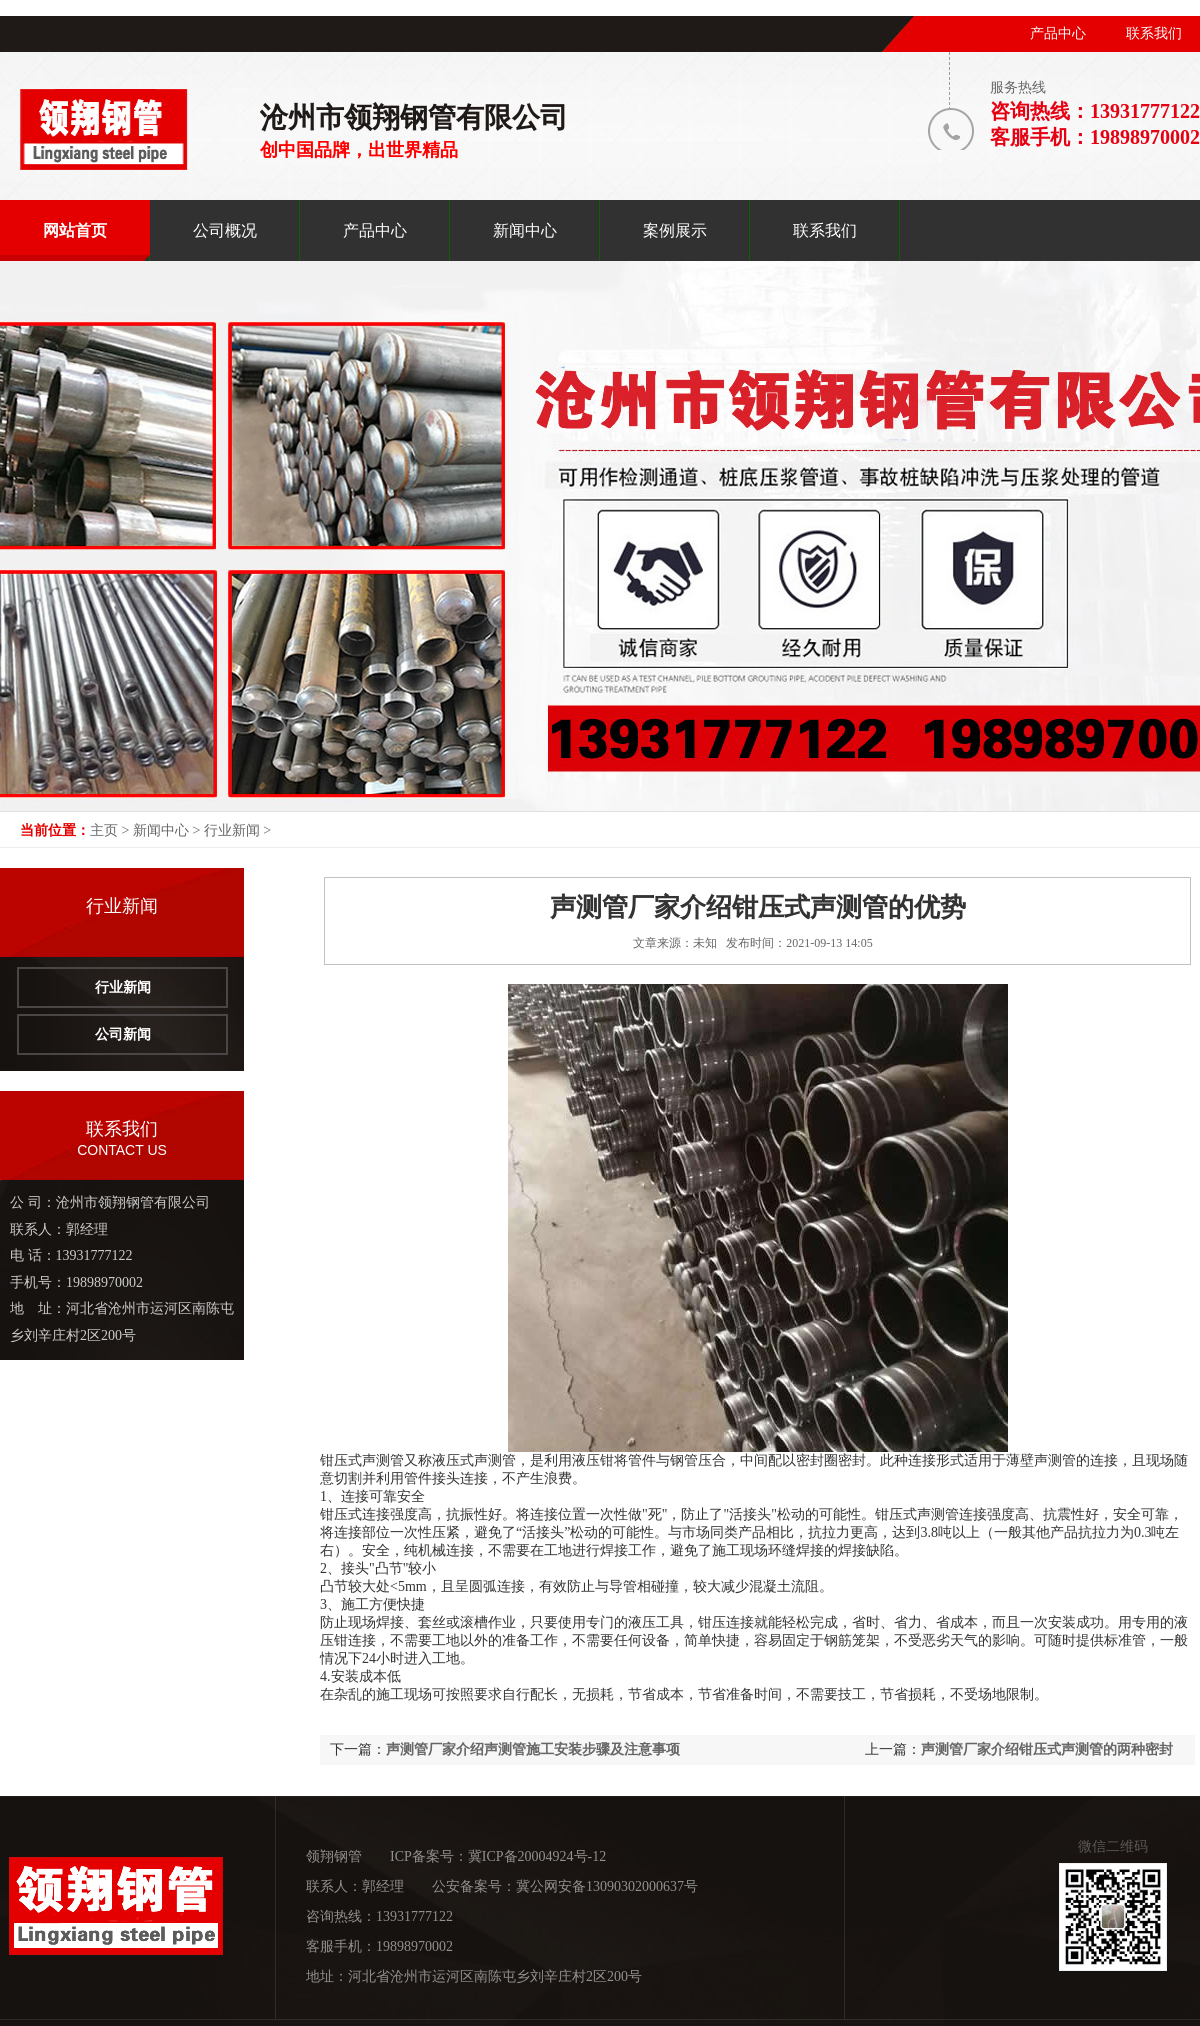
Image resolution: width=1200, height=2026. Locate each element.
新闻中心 (161, 830)
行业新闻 (232, 830)
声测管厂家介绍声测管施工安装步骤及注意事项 (533, 1749)
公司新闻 (123, 1034)
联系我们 (1154, 33)
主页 (104, 830)
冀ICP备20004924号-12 (537, 1856)
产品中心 (1058, 33)
